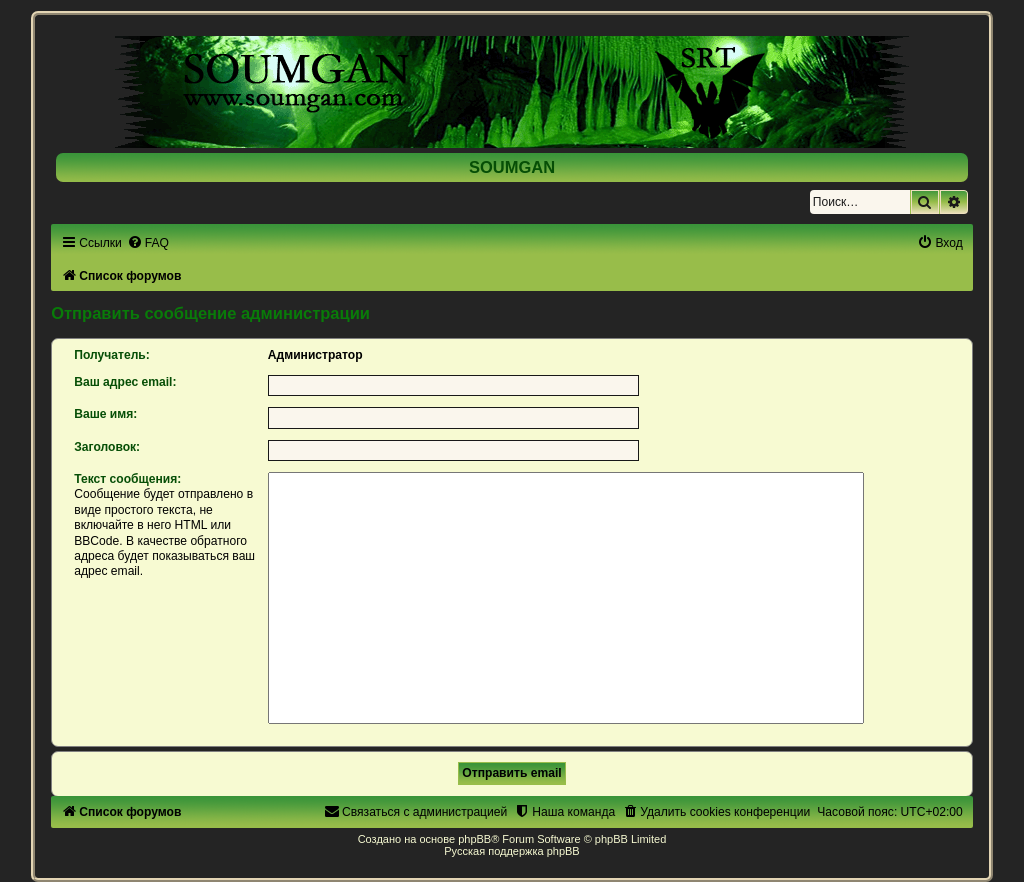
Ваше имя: (105, 414)
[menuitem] (148, 243)
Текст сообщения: (127, 479)
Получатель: (112, 355)
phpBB (474, 839)
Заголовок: (107, 447)
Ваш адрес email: (125, 382)
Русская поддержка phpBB (511, 851)
